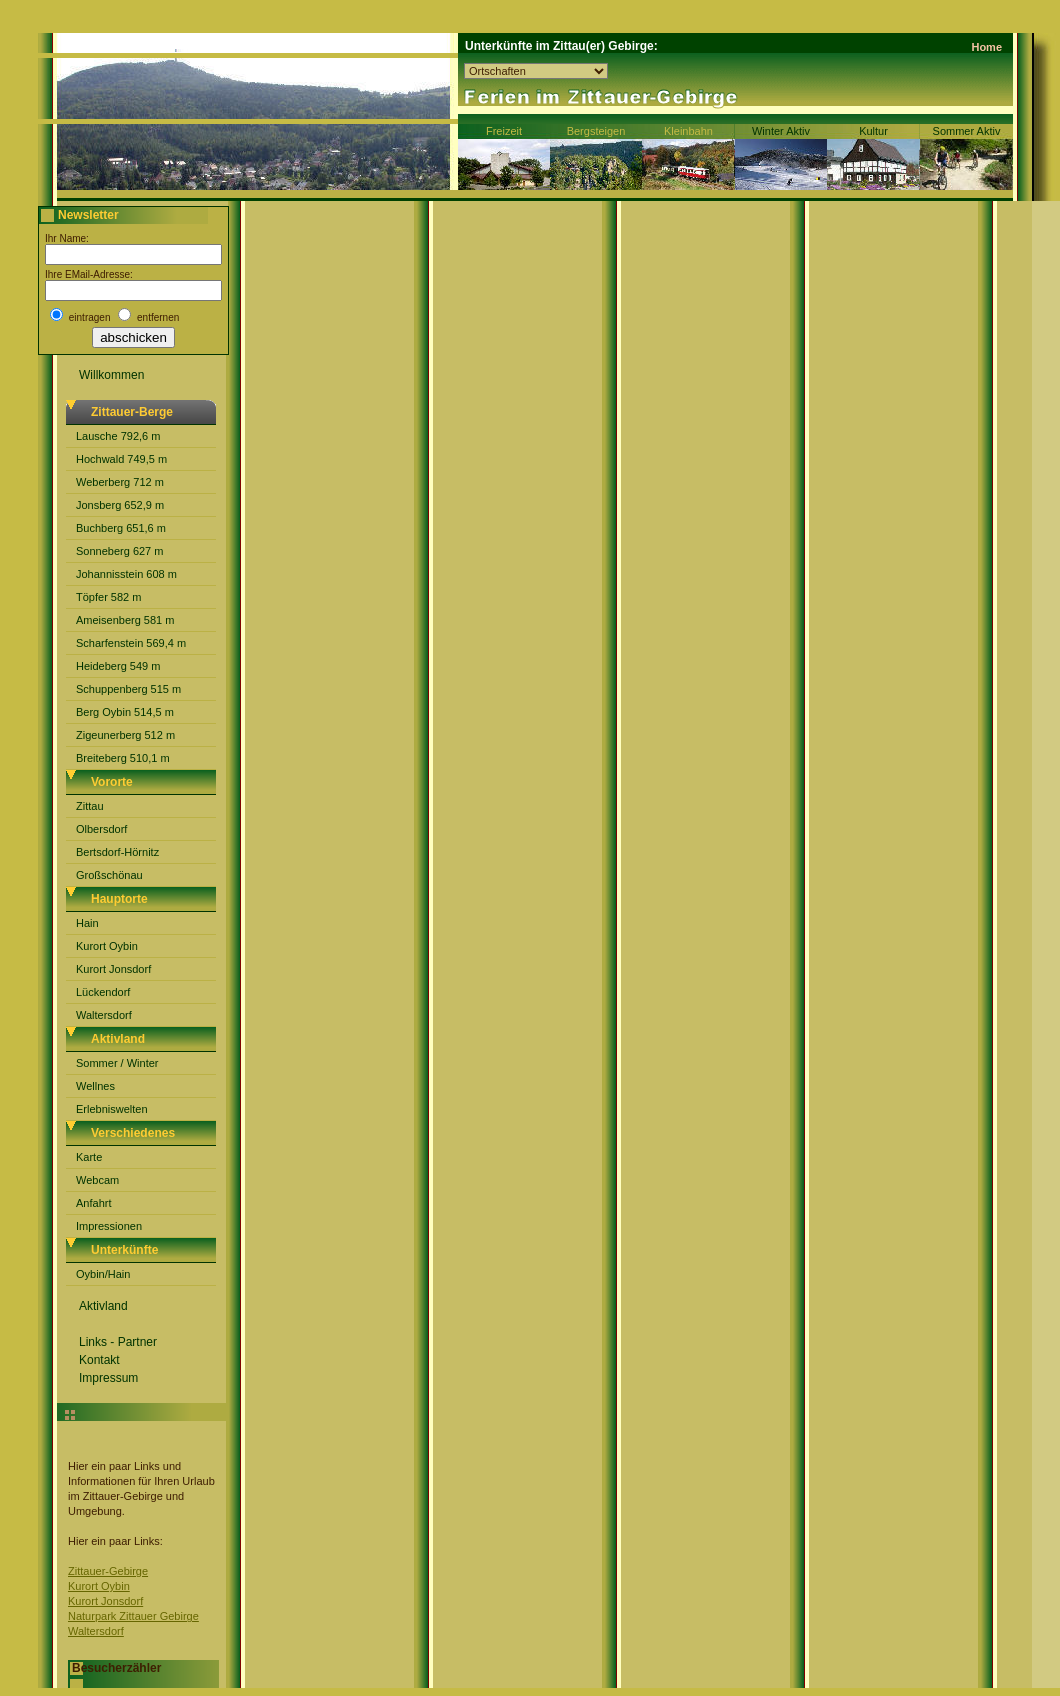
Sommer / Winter (117, 1063)
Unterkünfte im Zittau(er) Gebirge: (561, 46)
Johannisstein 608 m (126, 574)
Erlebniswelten (112, 1109)
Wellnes (95, 1086)
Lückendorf (103, 992)
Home (986, 47)
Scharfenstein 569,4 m (131, 643)
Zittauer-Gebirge (108, 1571)
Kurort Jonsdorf (113, 969)
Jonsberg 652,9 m (120, 505)
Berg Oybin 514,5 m (125, 712)
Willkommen (111, 375)
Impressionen (109, 1226)
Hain (87, 923)
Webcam (97, 1180)
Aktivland (103, 1306)
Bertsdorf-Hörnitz (117, 852)
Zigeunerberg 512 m (125, 735)
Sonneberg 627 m (119, 551)
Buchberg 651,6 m (121, 528)
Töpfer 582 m (108, 597)
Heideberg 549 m (118, 666)
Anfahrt (93, 1203)
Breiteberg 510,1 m (123, 758)
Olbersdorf (101, 829)
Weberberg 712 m (120, 482)
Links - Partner (118, 1342)
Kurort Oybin (107, 946)
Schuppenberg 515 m (128, 689)
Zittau (90, 806)
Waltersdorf (104, 1015)
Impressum (108, 1378)
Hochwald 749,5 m (121, 459)
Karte (89, 1157)
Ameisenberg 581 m (125, 620)
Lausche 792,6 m (118, 436)
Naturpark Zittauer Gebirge (133, 1616)
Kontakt (99, 1360)
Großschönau (109, 875)
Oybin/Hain (103, 1274)
